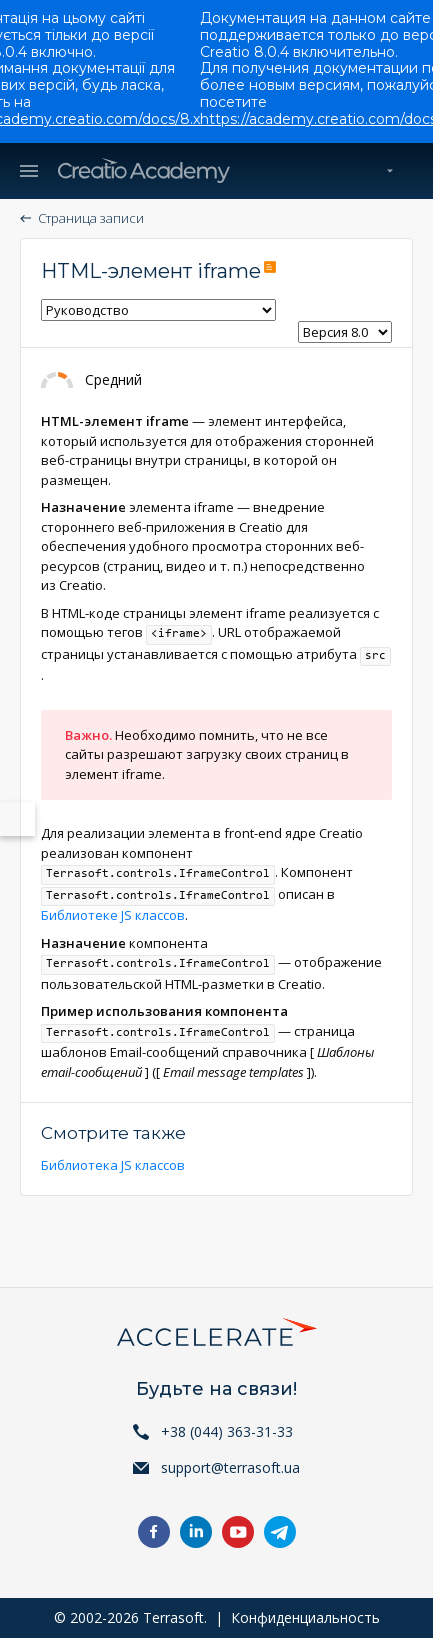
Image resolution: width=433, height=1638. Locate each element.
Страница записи (91, 218)
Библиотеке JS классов (113, 915)
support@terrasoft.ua (230, 1467)
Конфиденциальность (305, 1617)
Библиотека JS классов (113, 1165)
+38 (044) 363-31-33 (227, 1431)
